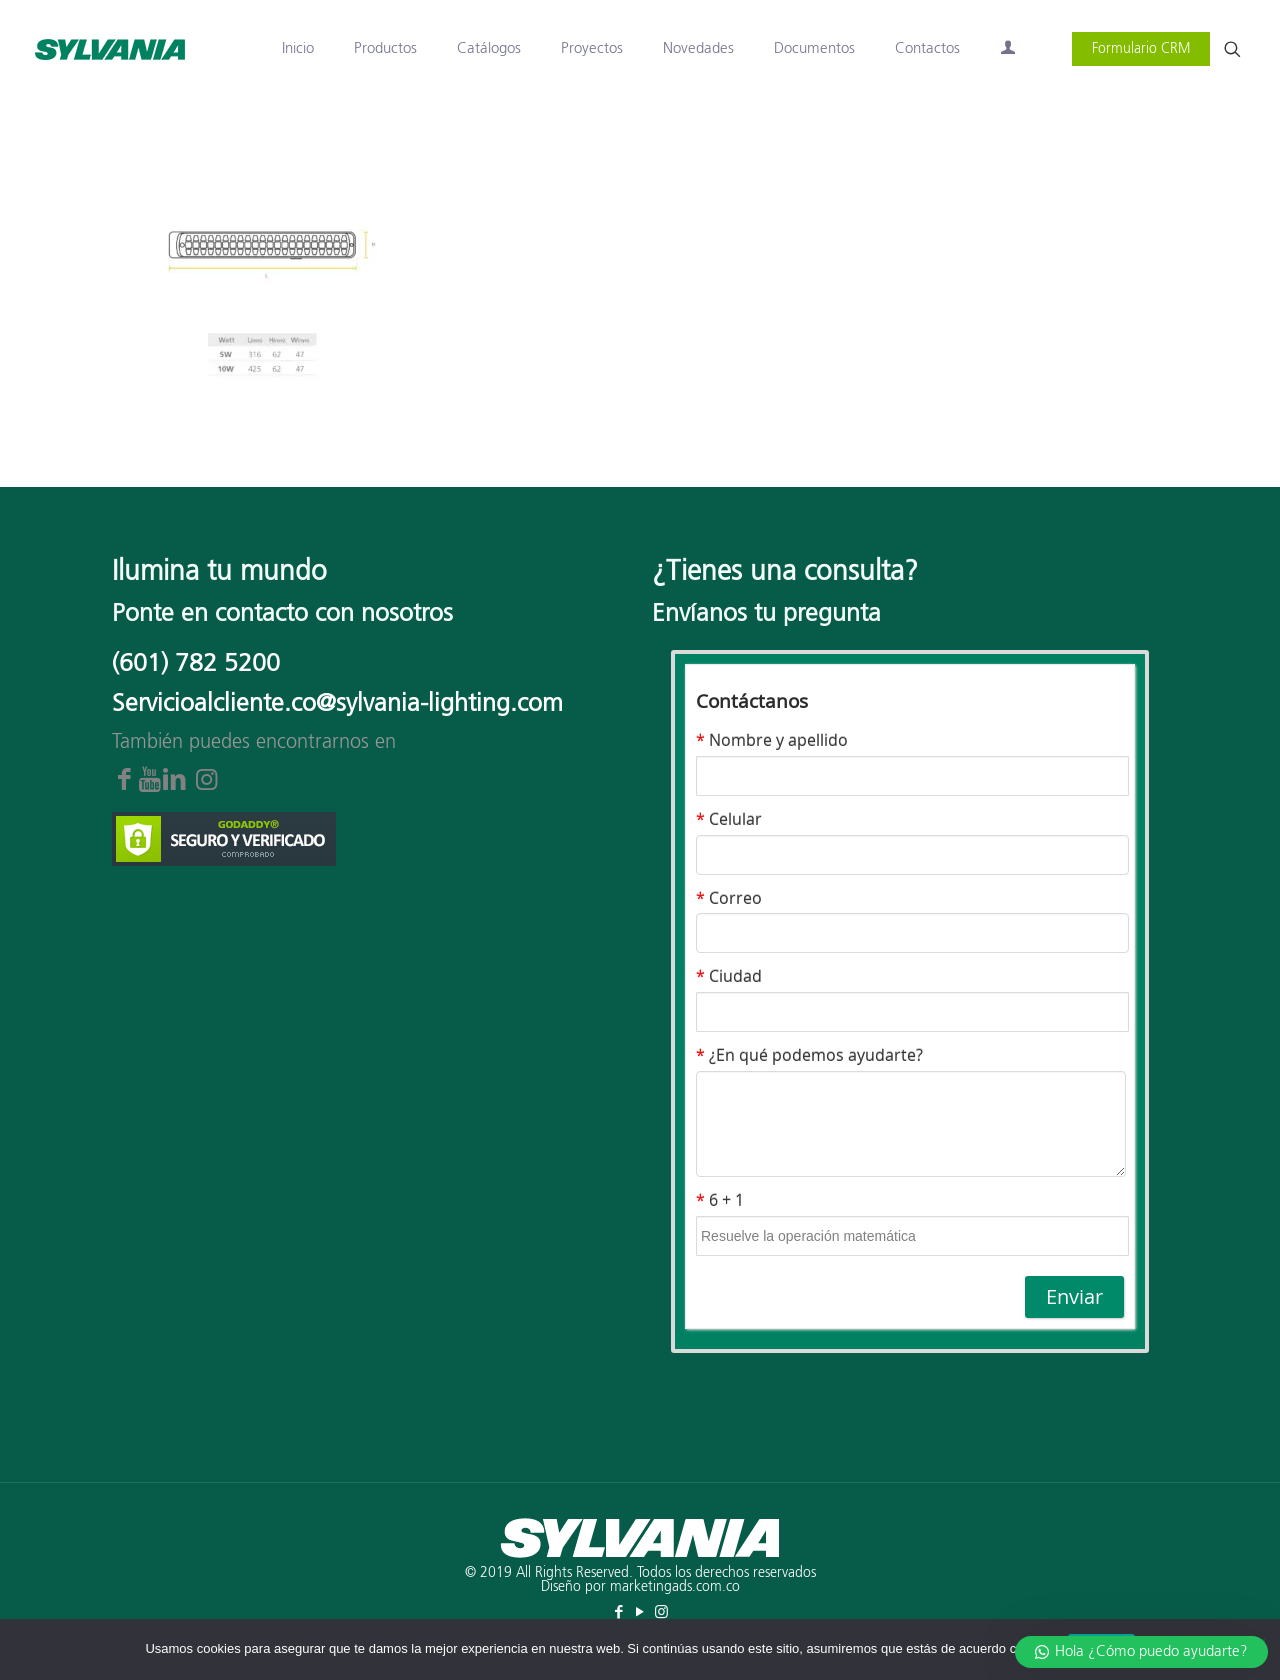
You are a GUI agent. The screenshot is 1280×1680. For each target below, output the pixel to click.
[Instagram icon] (661, 1612)
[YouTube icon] (640, 1612)
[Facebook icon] (619, 1612)
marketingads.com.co (675, 1587)
